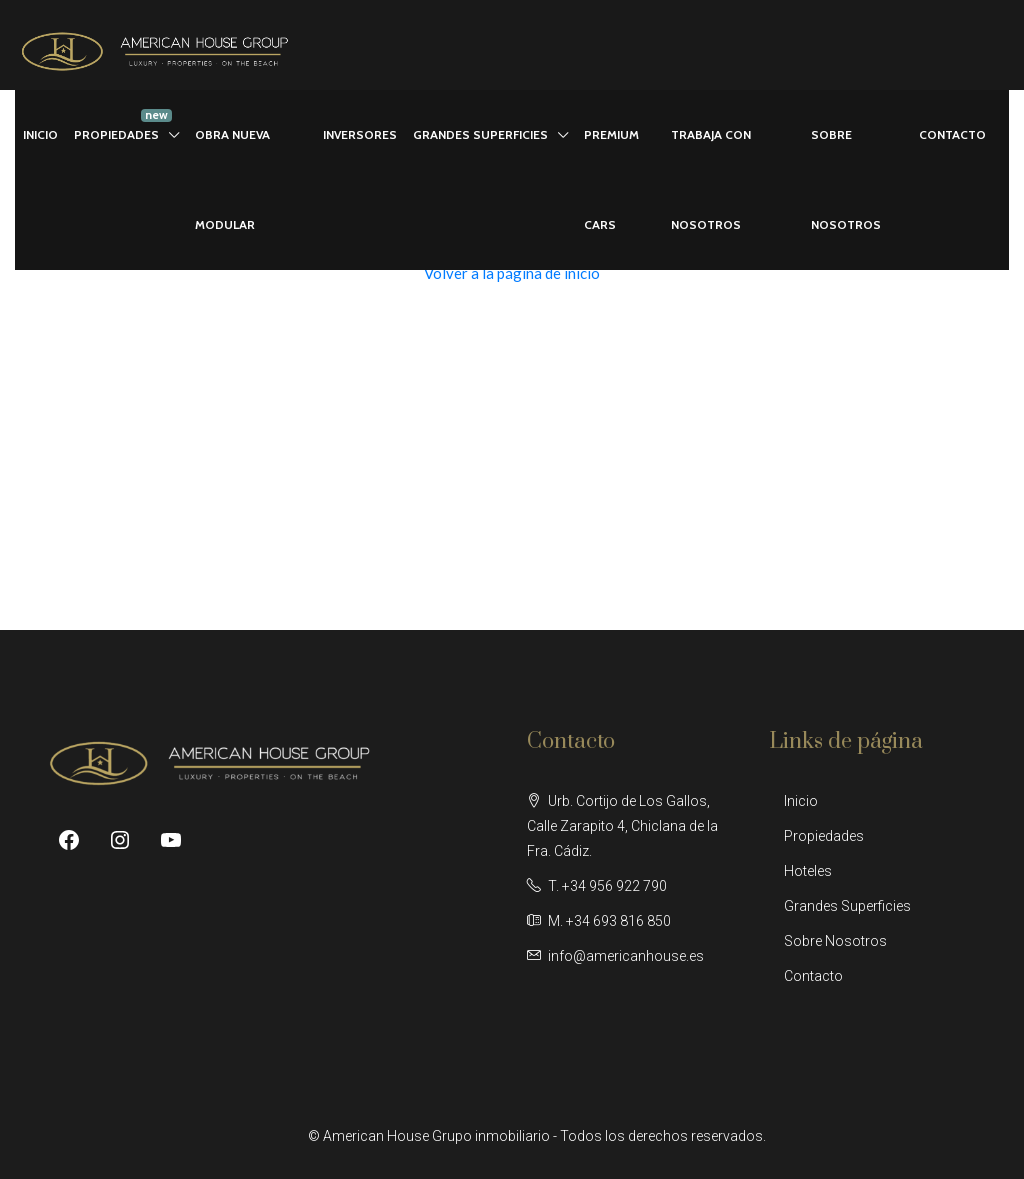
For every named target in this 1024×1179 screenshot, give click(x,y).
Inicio (801, 801)
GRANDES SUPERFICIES (480, 134)
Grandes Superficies (847, 906)
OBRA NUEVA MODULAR (232, 179)
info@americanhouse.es (626, 956)
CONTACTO (952, 134)
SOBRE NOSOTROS (846, 179)
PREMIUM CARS (611, 179)
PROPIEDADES (116, 134)
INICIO (40, 134)
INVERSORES (360, 134)
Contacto (813, 976)
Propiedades (824, 836)
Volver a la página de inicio (512, 273)
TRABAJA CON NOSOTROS (711, 179)
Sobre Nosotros (835, 941)
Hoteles (808, 871)
